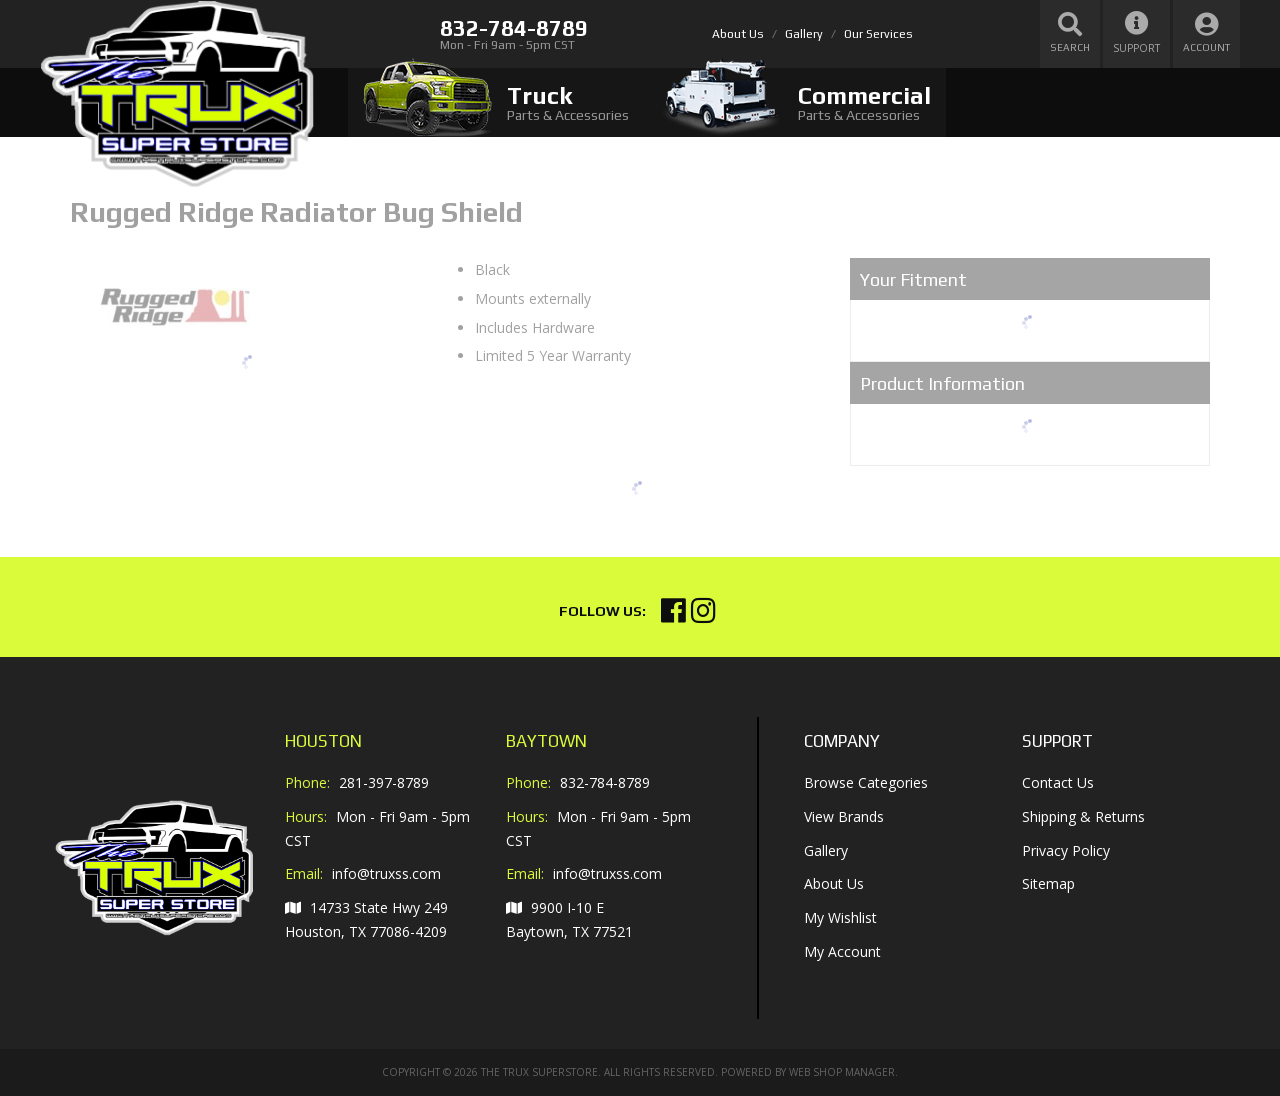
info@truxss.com (386, 874)
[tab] (496, 102)
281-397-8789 (384, 782)
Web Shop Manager (842, 1072)
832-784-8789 (605, 782)
